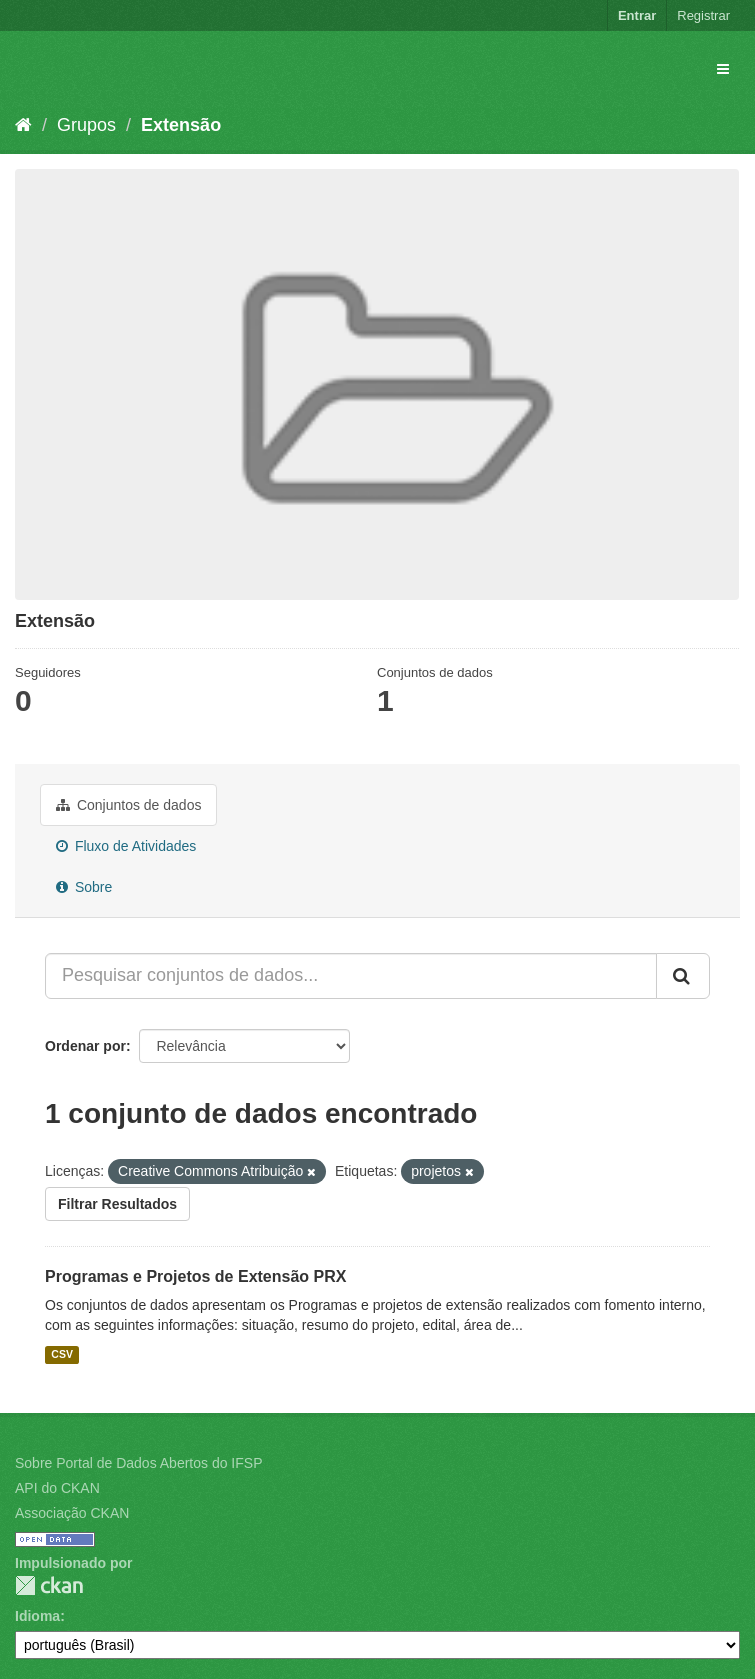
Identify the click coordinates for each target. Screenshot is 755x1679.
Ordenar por (85, 1046)
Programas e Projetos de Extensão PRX (195, 1276)
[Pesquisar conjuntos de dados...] (351, 976)
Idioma (37, 1616)
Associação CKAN (72, 1513)
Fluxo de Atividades (126, 846)
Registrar (703, 15)
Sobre (84, 887)
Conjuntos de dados (128, 805)
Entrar (637, 15)
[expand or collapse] (723, 69)
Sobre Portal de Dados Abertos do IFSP (138, 1463)
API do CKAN (57, 1488)
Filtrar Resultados (117, 1204)
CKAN (49, 1585)
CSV (62, 1354)
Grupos (86, 125)
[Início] (23, 125)
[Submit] (683, 976)
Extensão (181, 125)
